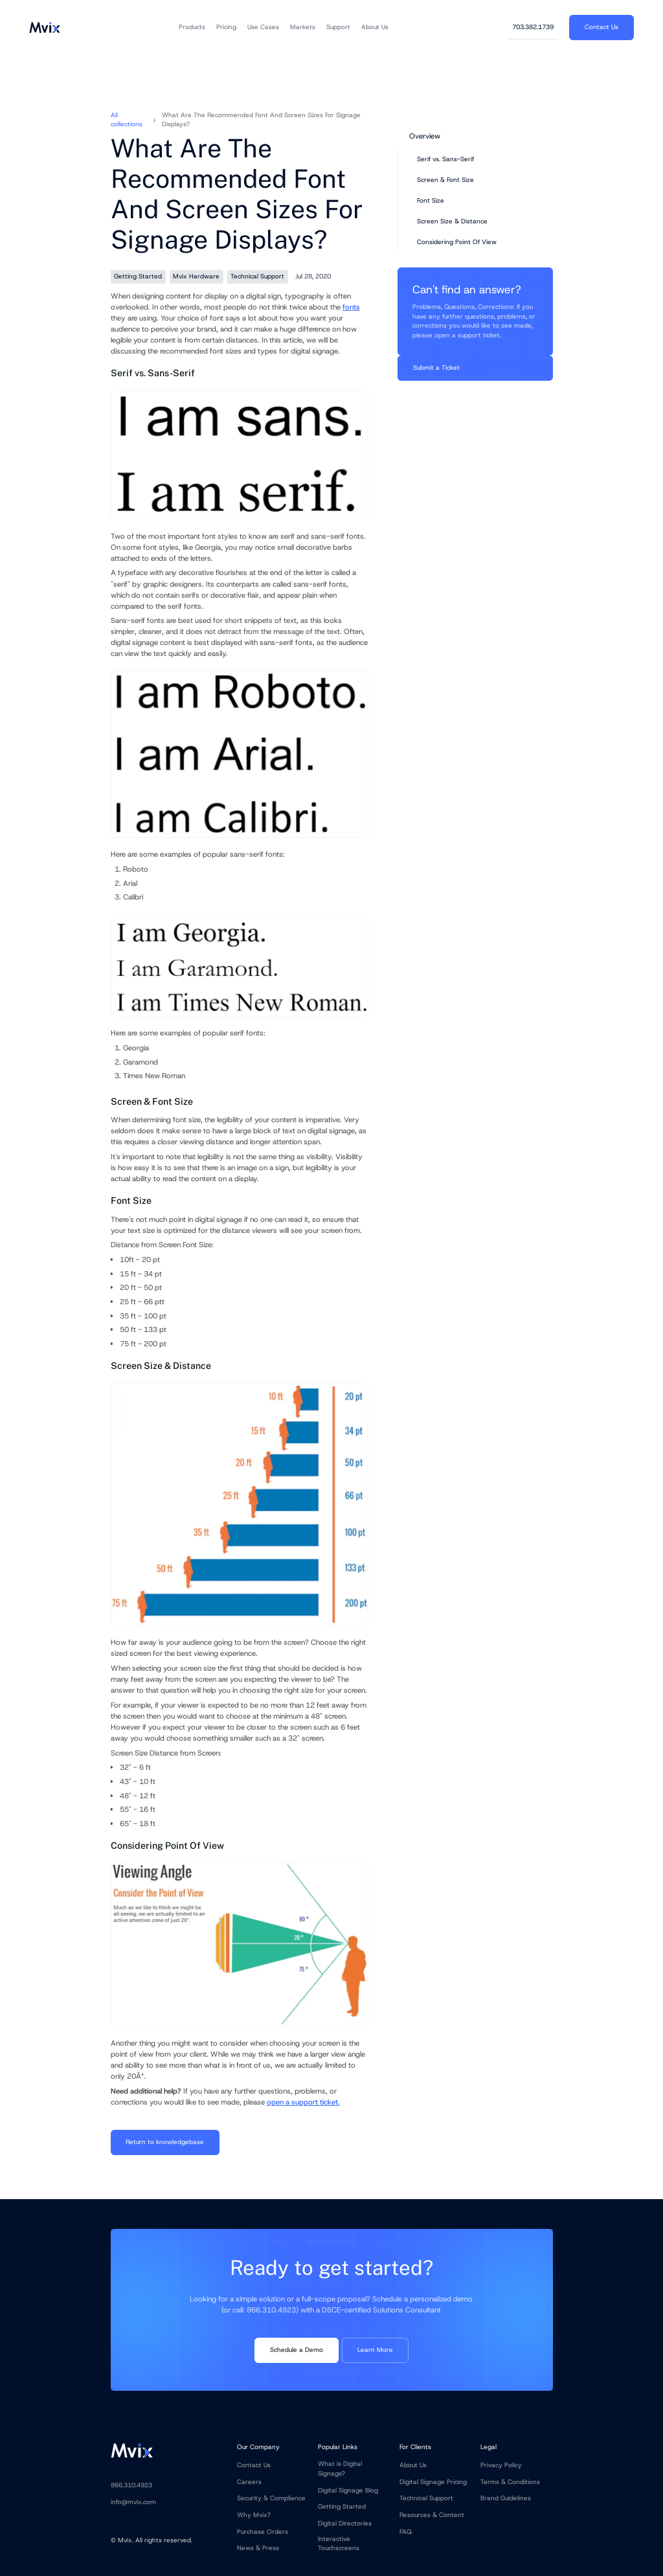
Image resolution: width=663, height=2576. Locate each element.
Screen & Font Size (445, 179)
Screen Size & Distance (452, 221)
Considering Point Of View (457, 242)
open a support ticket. (303, 2102)
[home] (44, 27)
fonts (351, 307)
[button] (192, 27)
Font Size (430, 200)
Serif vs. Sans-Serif (445, 159)
